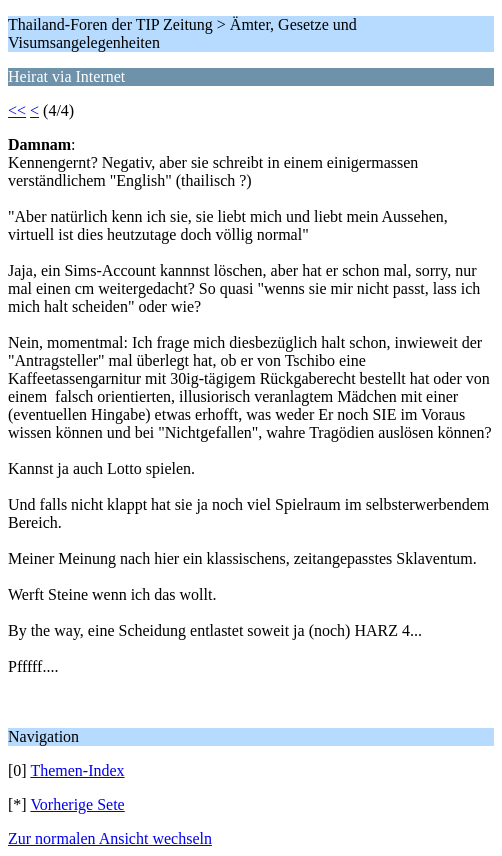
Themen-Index (77, 770)
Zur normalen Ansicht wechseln (110, 838)
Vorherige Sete (77, 804)
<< (17, 110)
